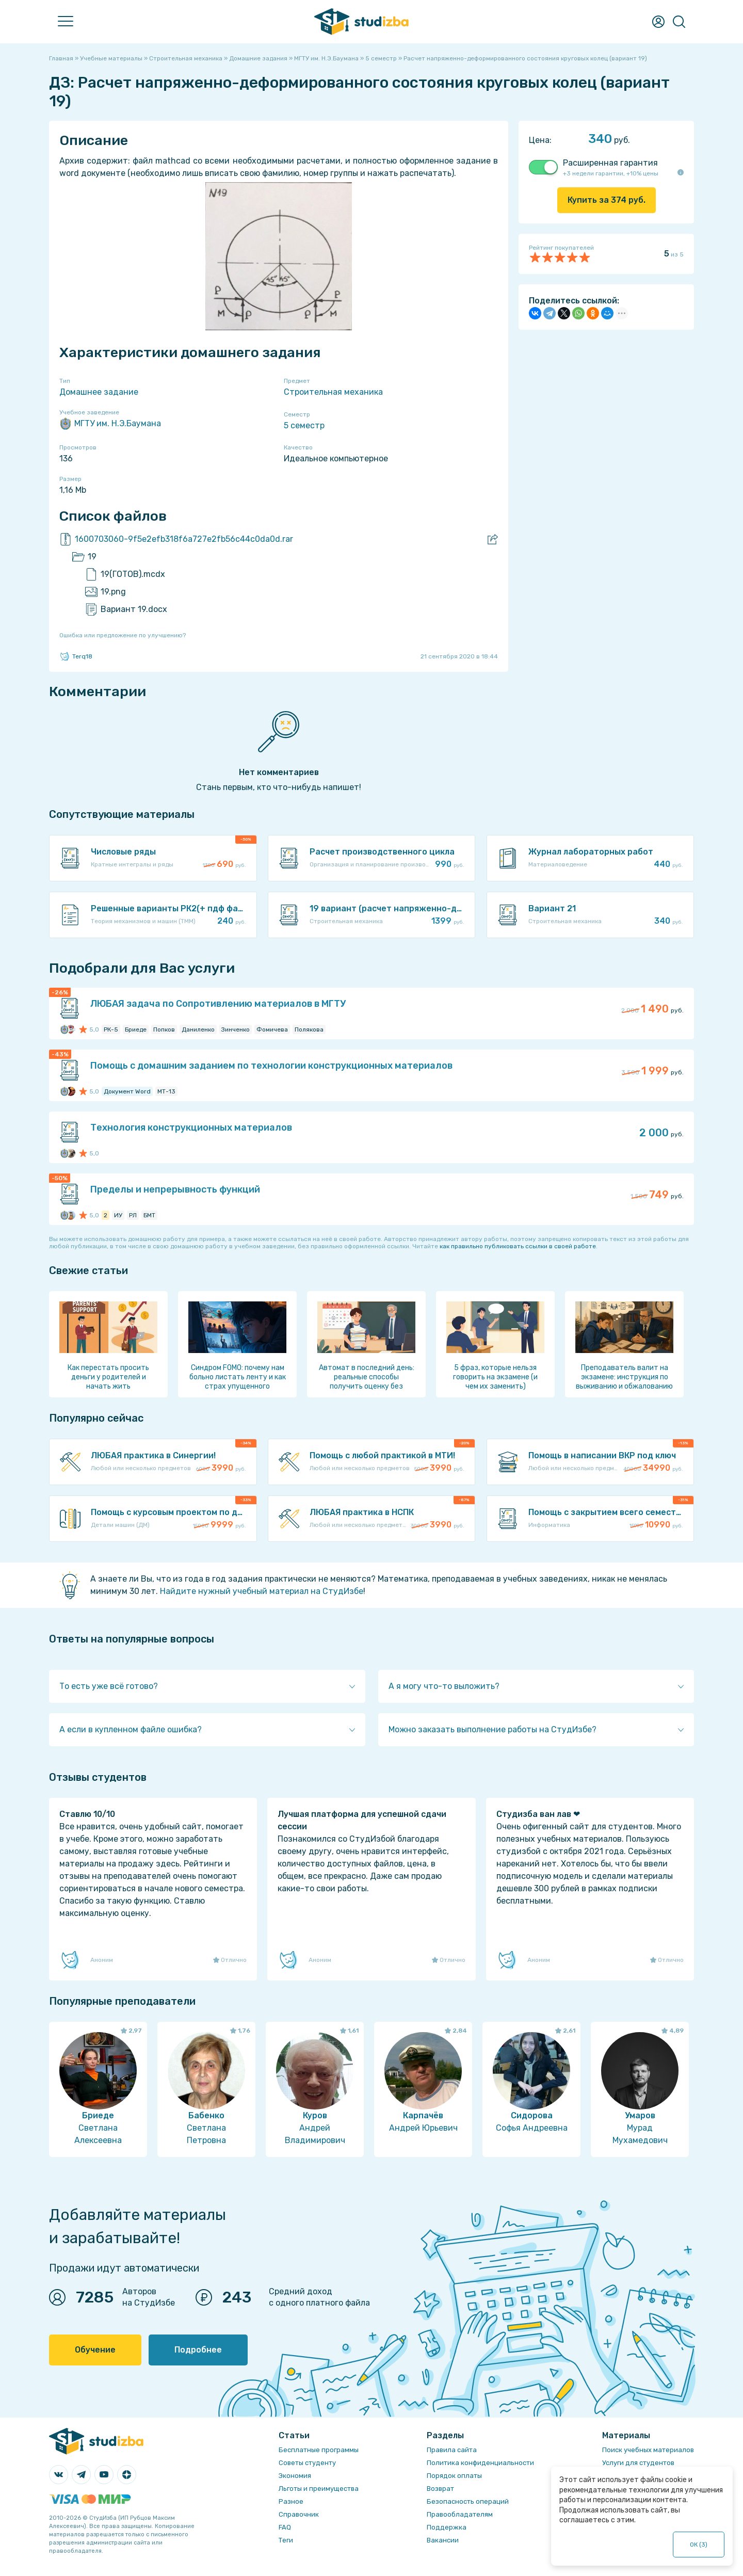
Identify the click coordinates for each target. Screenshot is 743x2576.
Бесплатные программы (319, 2450)
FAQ (285, 2527)
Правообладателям (460, 2514)
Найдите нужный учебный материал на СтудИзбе (261, 1591)
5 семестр (304, 425)
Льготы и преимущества (319, 2488)
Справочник (299, 2514)
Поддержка (446, 2527)
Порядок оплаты (454, 2476)
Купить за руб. (606, 200)
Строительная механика (333, 392)
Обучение (95, 2350)
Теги (286, 2540)
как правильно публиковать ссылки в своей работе (518, 1246)
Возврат (440, 2488)
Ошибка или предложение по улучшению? (122, 635)
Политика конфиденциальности (480, 2463)
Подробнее (198, 2350)
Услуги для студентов (638, 2463)
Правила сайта (452, 2450)
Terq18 (75, 656)
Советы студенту (307, 2463)
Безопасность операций (468, 2501)
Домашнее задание (98, 392)
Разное (291, 2501)
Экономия (295, 2476)
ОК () (698, 2544)
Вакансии (443, 2540)
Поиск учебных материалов (648, 2450)
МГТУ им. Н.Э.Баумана (110, 423)
